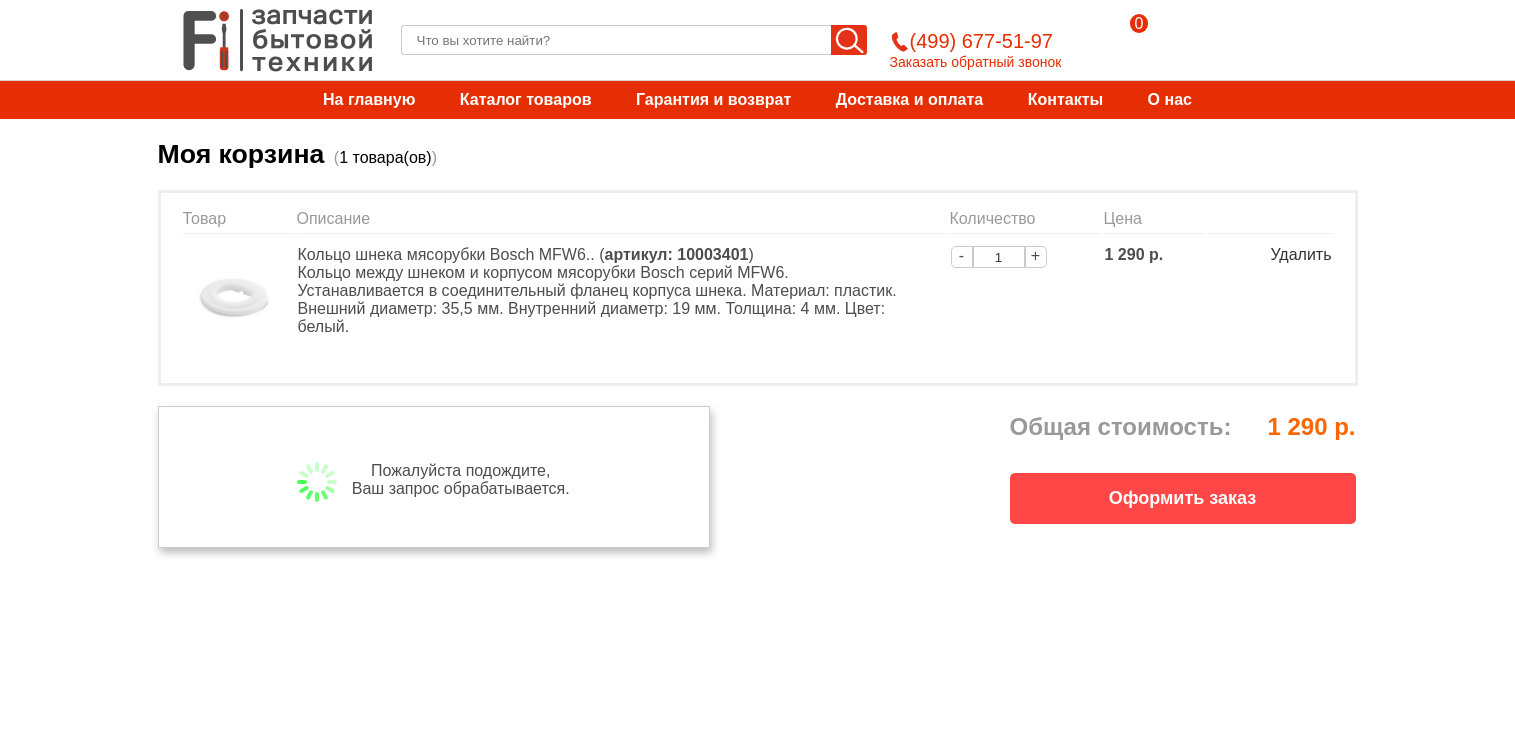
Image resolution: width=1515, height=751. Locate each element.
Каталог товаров (526, 99)
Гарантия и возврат (713, 99)
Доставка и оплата (910, 99)
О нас (1170, 99)
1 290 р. (1134, 254)
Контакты (1065, 99)
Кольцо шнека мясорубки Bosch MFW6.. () (526, 254)
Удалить (1300, 254)
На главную (369, 99)
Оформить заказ (1182, 498)
